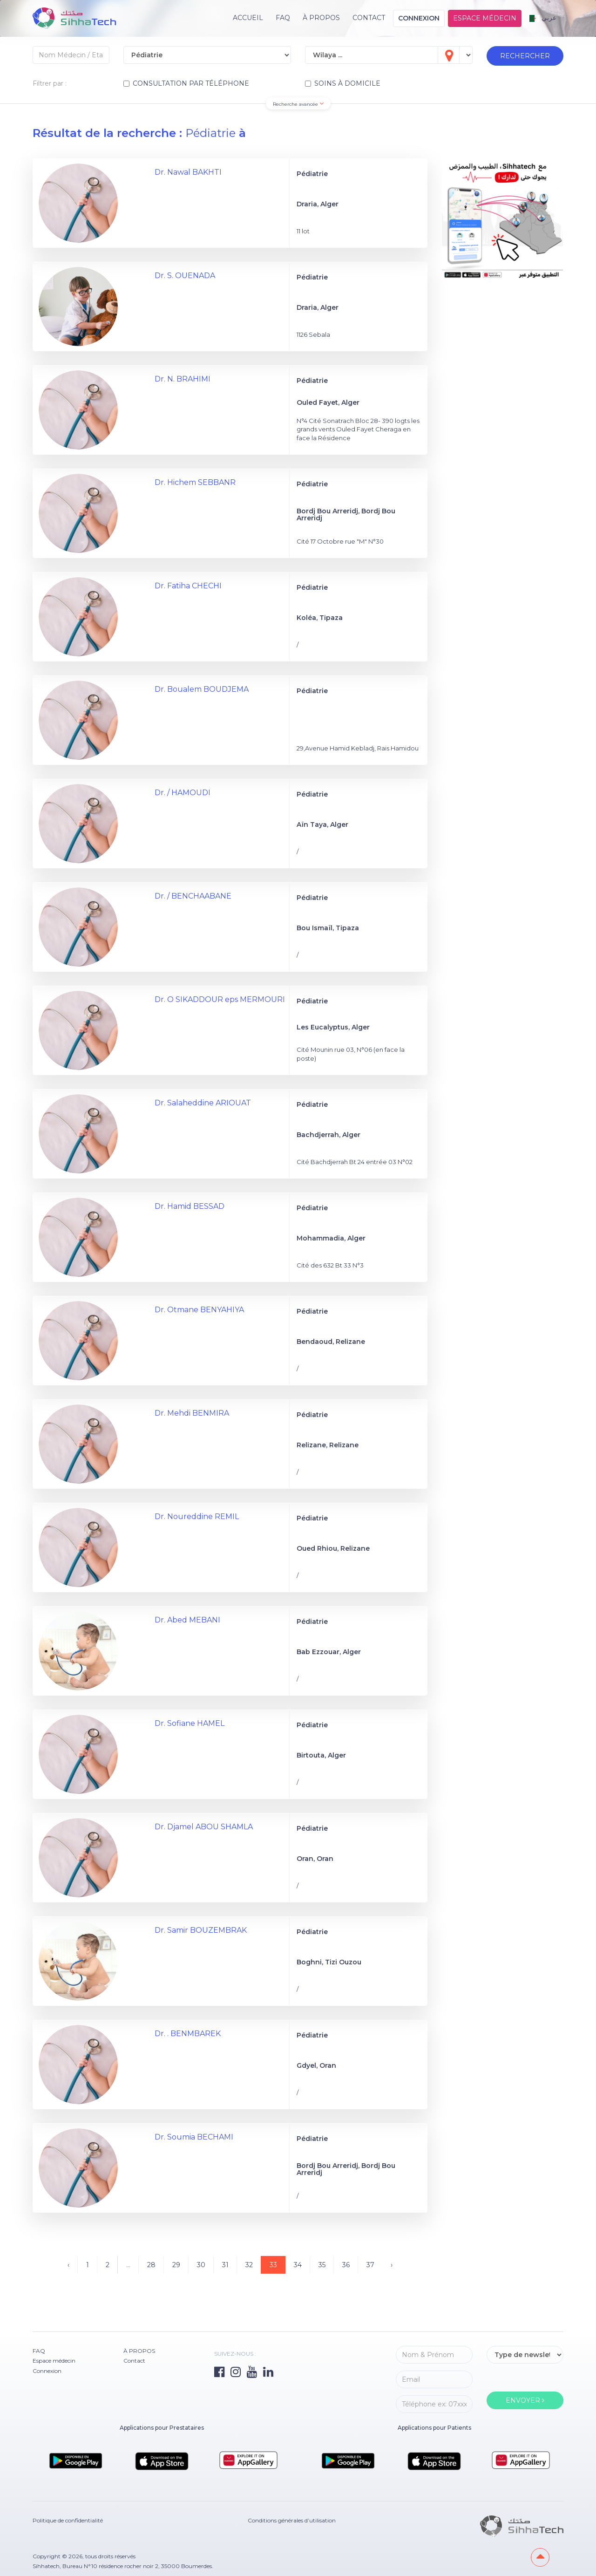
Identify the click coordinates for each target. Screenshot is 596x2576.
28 (151, 2265)
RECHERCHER (525, 56)
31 (225, 2265)
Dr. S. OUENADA (185, 275)
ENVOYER (525, 2400)
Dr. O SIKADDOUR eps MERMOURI (220, 999)
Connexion (419, 18)
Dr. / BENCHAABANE (193, 896)
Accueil (248, 18)
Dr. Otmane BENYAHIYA (199, 1309)
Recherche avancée (298, 103)
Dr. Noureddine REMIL (197, 1516)
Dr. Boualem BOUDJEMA (202, 689)
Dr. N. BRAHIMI (182, 379)
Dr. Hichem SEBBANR (195, 482)
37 (370, 2265)
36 (346, 2265)
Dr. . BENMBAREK (188, 2033)
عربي (543, 18)
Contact (368, 18)
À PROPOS (321, 18)
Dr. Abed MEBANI (187, 1619)
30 (201, 2265)
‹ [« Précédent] (68, 2265)
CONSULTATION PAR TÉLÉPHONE (186, 83)
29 (176, 2265)
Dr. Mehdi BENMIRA (192, 1413)
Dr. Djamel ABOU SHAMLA (204, 1826)
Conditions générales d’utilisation (292, 2520)
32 (249, 2265)
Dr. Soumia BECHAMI (194, 2137)
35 (321, 2265)
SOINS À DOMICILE (342, 83)
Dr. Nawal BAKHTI (188, 172)
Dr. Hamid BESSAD (189, 1206)
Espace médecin (484, 18)
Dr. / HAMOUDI (182, 792)
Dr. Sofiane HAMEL (189, 1723)
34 (298, 2265)
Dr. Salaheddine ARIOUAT (203, 1102)
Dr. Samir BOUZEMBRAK (201, 1930)
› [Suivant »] (392, 2265)
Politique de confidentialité (68, 2520)
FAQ (283, 18)
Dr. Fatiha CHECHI (188, 585)
